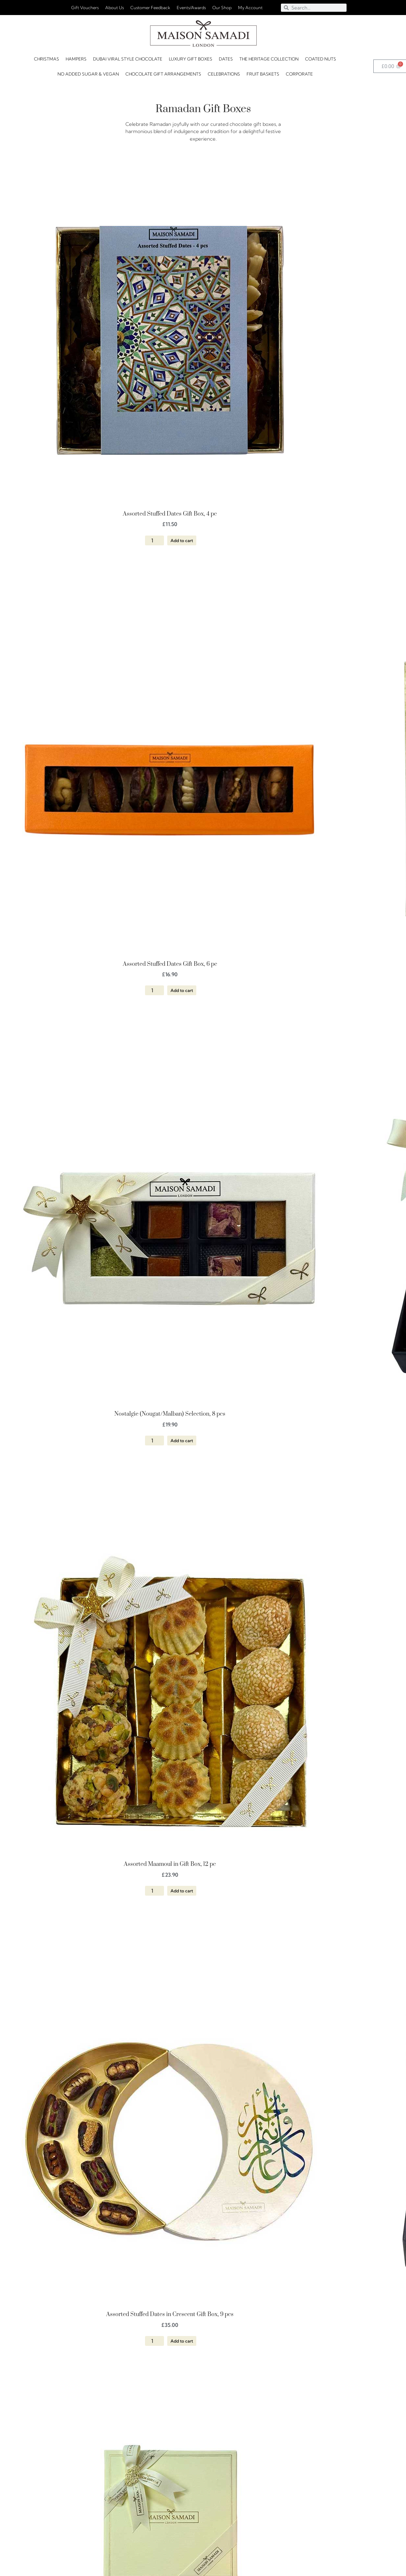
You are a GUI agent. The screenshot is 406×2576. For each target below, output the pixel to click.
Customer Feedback (150, 7)
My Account (250, 7)
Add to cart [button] (182, 540)
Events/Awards (191, 7)
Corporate (299, 74)
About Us (114, 7)
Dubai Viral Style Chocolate (127, 58)
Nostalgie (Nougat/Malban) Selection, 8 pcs (169, 1414)
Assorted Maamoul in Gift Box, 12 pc (170, 1864)
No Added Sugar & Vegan (88, 74)
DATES (226, 58)
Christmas (46, 58)
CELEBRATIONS (224, 74)
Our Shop (222, 7)
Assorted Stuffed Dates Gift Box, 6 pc (170, 964)
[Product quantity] (154, 540)
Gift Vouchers (85, 7)
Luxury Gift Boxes (190, 58)
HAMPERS (76, 58)
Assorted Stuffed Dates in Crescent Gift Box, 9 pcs (170, 2314)
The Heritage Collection (269, 58)
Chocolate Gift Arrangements (163, 74)
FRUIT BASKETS (263, 74)
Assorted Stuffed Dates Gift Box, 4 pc (170, 514)
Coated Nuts (320, 58)
